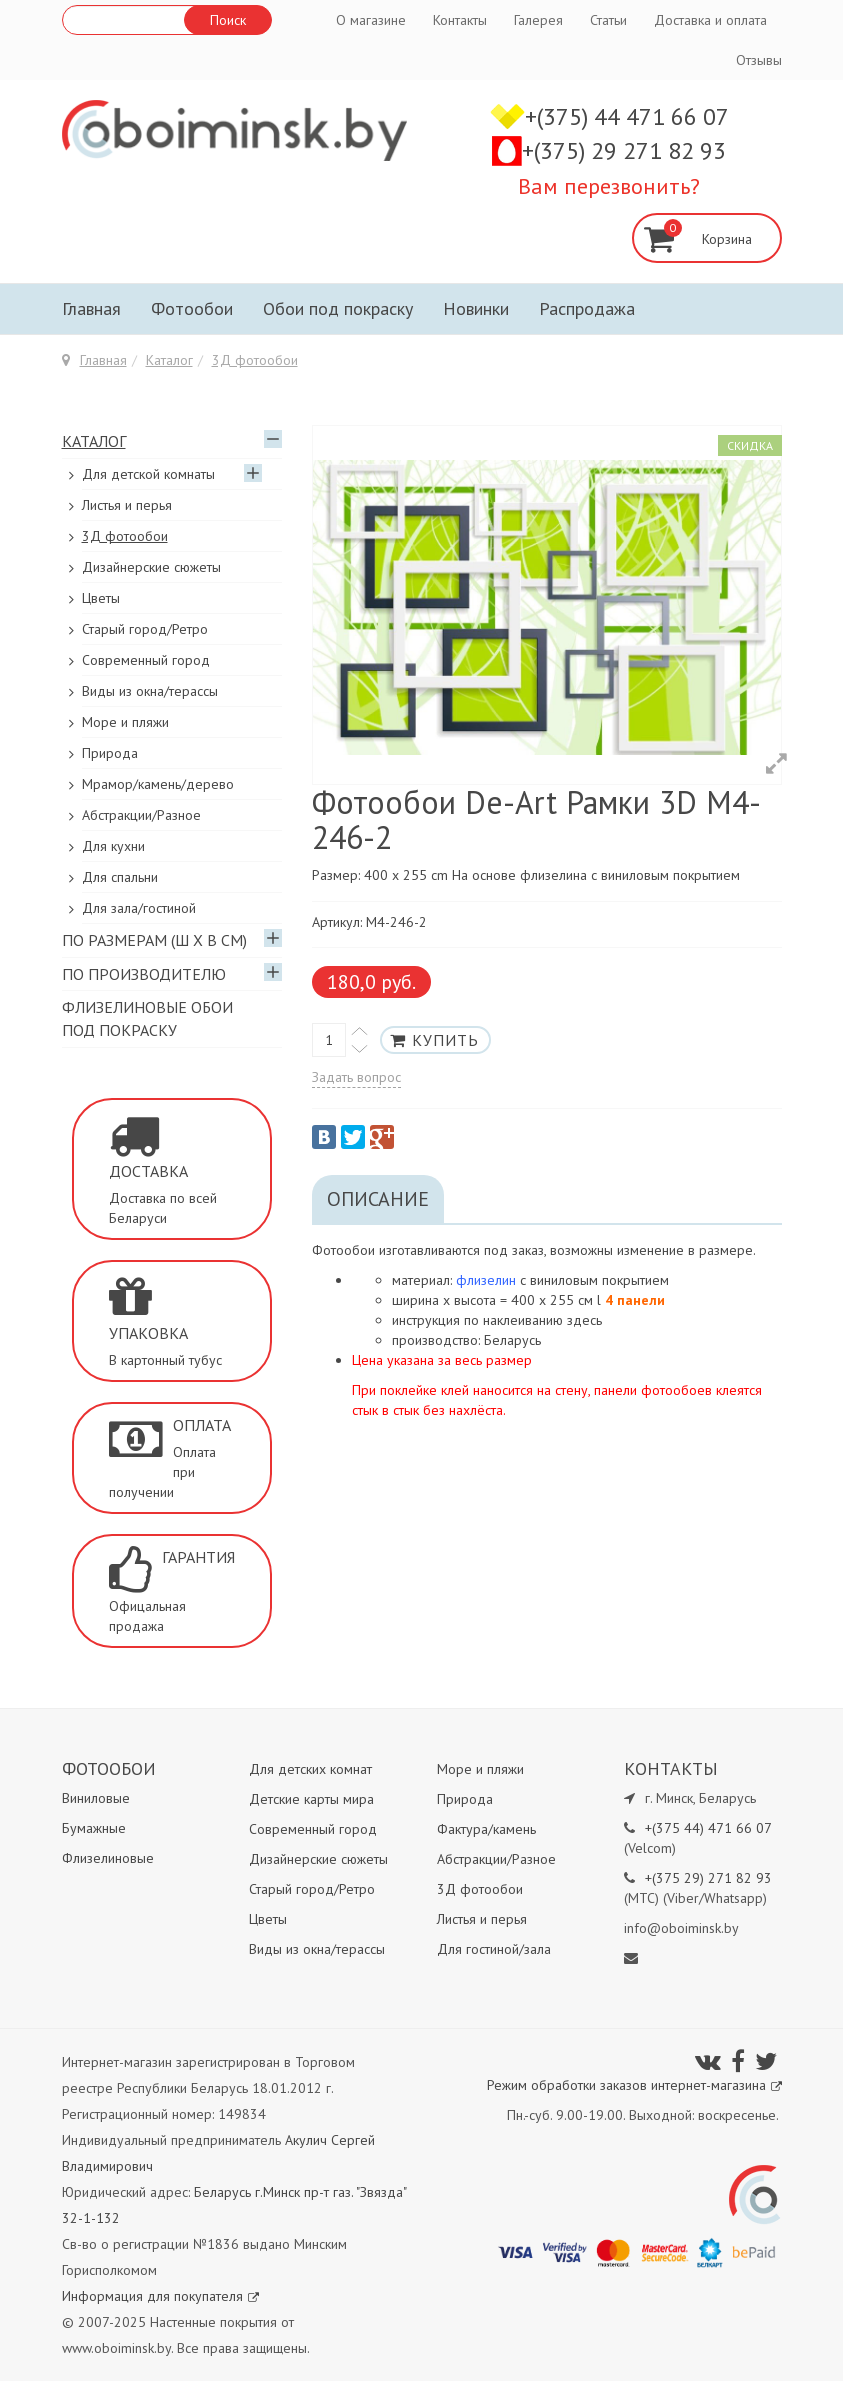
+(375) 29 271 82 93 (624, 150)
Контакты (460, 20)
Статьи (608, 20)
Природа (110, 753)
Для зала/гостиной (139, 908)
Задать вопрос (356, 1077)
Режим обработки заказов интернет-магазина (634, 2085)
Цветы (101, 598)
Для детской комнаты (148, 474)
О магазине (371, 20)
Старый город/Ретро (145, 629)
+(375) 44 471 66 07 (627, 116)
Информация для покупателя (160, 2296)
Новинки (476, 308)
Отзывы (759, 60)
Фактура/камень (486, 1829)
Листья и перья (127, 505)
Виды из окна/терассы (150, 691)
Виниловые (96, 1798)
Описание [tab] (378, 1199)
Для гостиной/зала (494, 1949)
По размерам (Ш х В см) (154, 940)
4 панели (635, 1300)
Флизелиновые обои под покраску (147, 1018)
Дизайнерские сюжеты (151, 567)
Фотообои (192, 308)
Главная (91, 308)
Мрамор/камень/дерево (158, 784)
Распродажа (587, 308)
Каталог (169, 360)
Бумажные (94, 1828)
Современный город (146, 660)
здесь (584, 1320)
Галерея (538, 20)
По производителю (144, 974)
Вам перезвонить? (609, 186)
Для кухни (113, 846)
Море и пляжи (125, 722)
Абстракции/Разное (141, 815)
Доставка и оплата (710, 20)
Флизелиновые (108, 1858)
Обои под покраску (338, 308)
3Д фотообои (255, 360)
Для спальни (120, 877)
